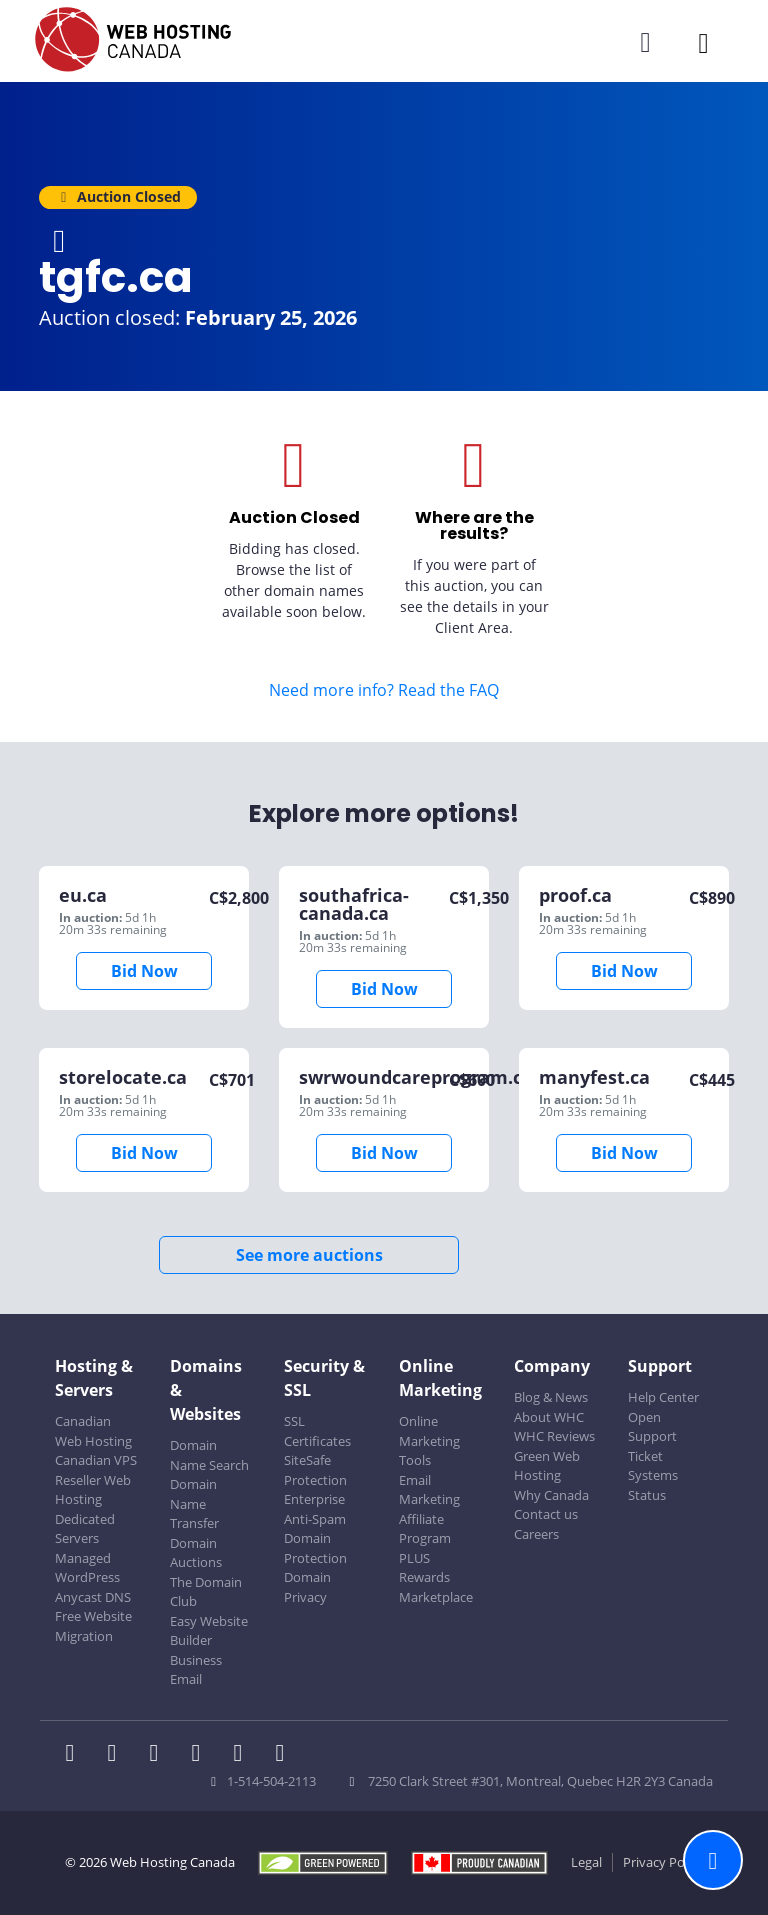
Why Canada (551, 1495)
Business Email (196, 1670)
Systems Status (653, 1485)
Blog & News (551, 1397)
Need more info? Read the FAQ (384, 690)
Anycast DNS (93, 1597)
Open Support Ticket (652, 1436)
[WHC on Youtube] (244, 1755)
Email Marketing (429, 1490)
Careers (536, 1534)
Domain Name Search (209, 1455)
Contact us (546, 1514)
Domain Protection (315, 1548)
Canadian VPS (96, 1460)
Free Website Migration (93, 1626)
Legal (586, 1862)
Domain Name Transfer (194, 1503)
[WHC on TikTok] (284, 1755)
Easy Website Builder (209, 1631)
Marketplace (436, 1597)
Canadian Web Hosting (93, 1431)
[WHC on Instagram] (202, 1755)
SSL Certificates (317, 1431)
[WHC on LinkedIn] (160, 1755)
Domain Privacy (307, 1587)
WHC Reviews (554, 1436)
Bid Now (144, 971)
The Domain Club (206, 1592)
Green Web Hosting (547, 1466)
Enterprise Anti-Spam (315, 1509)
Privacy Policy (663, 1862)
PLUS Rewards (424, 1568)
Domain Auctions (196, 1553)
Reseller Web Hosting (93, 1490)
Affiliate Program (425, 1529)
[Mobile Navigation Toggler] (703, 42)
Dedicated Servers (85, 1529)
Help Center (663, 1397)
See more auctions (309, 1255)
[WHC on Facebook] (76, 1755)
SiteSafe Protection (315, 1470)
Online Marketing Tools (429, 1440)
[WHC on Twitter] (118, 1755)
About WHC (549, 1417)
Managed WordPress (87, 1568)
